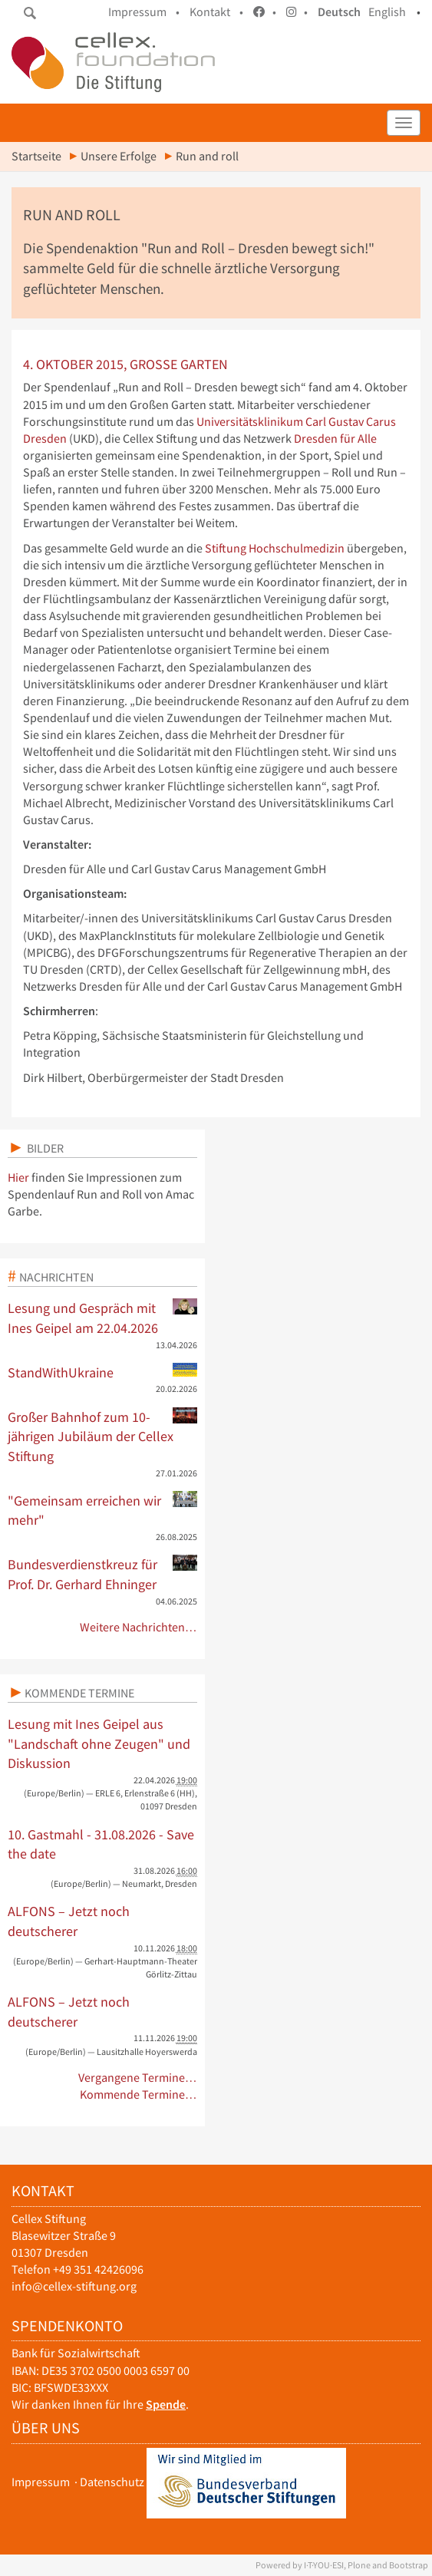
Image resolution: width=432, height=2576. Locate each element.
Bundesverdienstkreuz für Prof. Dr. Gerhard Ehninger (102, 1574)
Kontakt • (216, 12)
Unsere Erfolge (119, 156)
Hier (18, 1177)
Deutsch (339, 12)
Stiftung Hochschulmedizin (275, 548)
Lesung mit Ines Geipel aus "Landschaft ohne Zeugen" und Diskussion (99, 1743)
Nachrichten (56, 1277)
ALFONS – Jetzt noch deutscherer (69, 1921)
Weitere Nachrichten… (138, 1627)
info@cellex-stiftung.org (74, 2286)
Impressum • (144, 12)
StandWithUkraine (102, 1372)
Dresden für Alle (335, 438)
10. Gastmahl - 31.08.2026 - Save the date (101, 1844)
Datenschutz (112, 2482)
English (387, 12)
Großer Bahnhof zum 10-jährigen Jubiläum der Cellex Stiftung (102, 1436)
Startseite (36, 156)
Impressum (41, 2482)
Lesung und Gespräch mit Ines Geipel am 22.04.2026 (102, 1317)
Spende (166, 2404)
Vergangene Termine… (137, 2077)
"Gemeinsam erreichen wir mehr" (102, 1510)
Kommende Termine (79, 1692)
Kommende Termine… (138, 2094)
